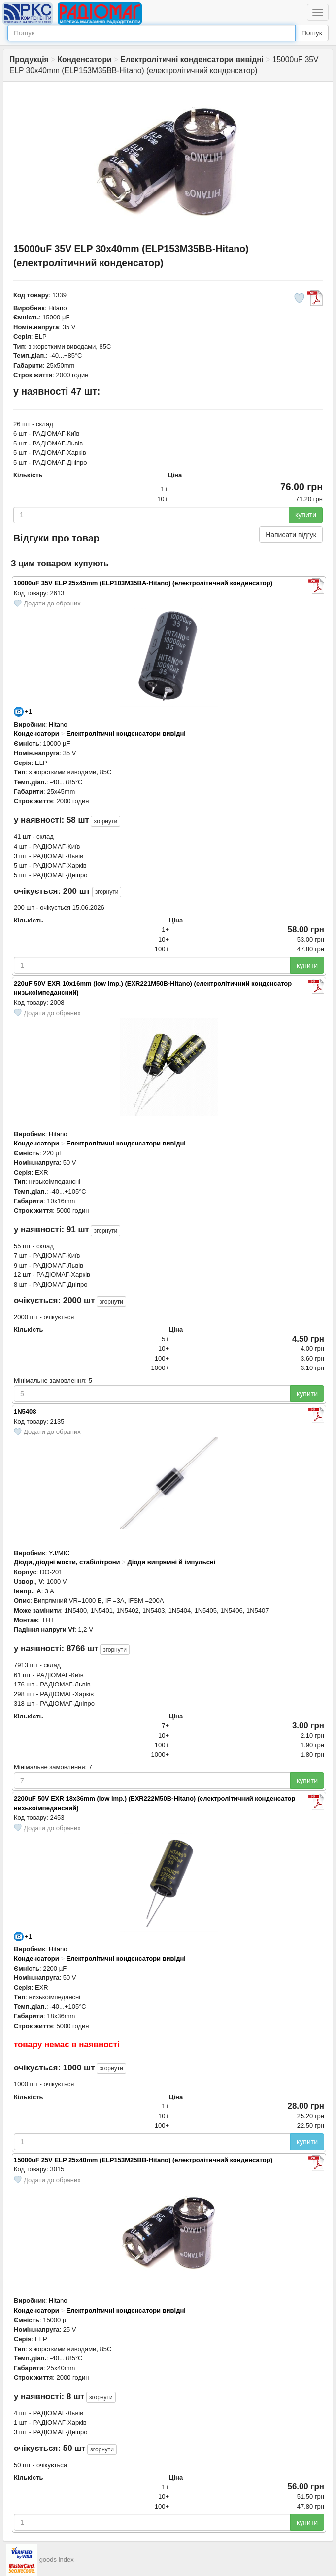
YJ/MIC (59, 1553)
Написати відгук (291, 535)
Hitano (57, 308)
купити (305, 515)
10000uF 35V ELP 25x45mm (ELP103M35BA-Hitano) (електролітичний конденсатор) (143, 583)
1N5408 (25, 1411)
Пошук (312, 33)
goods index (56, 2559)
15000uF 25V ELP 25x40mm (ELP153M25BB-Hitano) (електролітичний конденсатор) (143, 2159)
